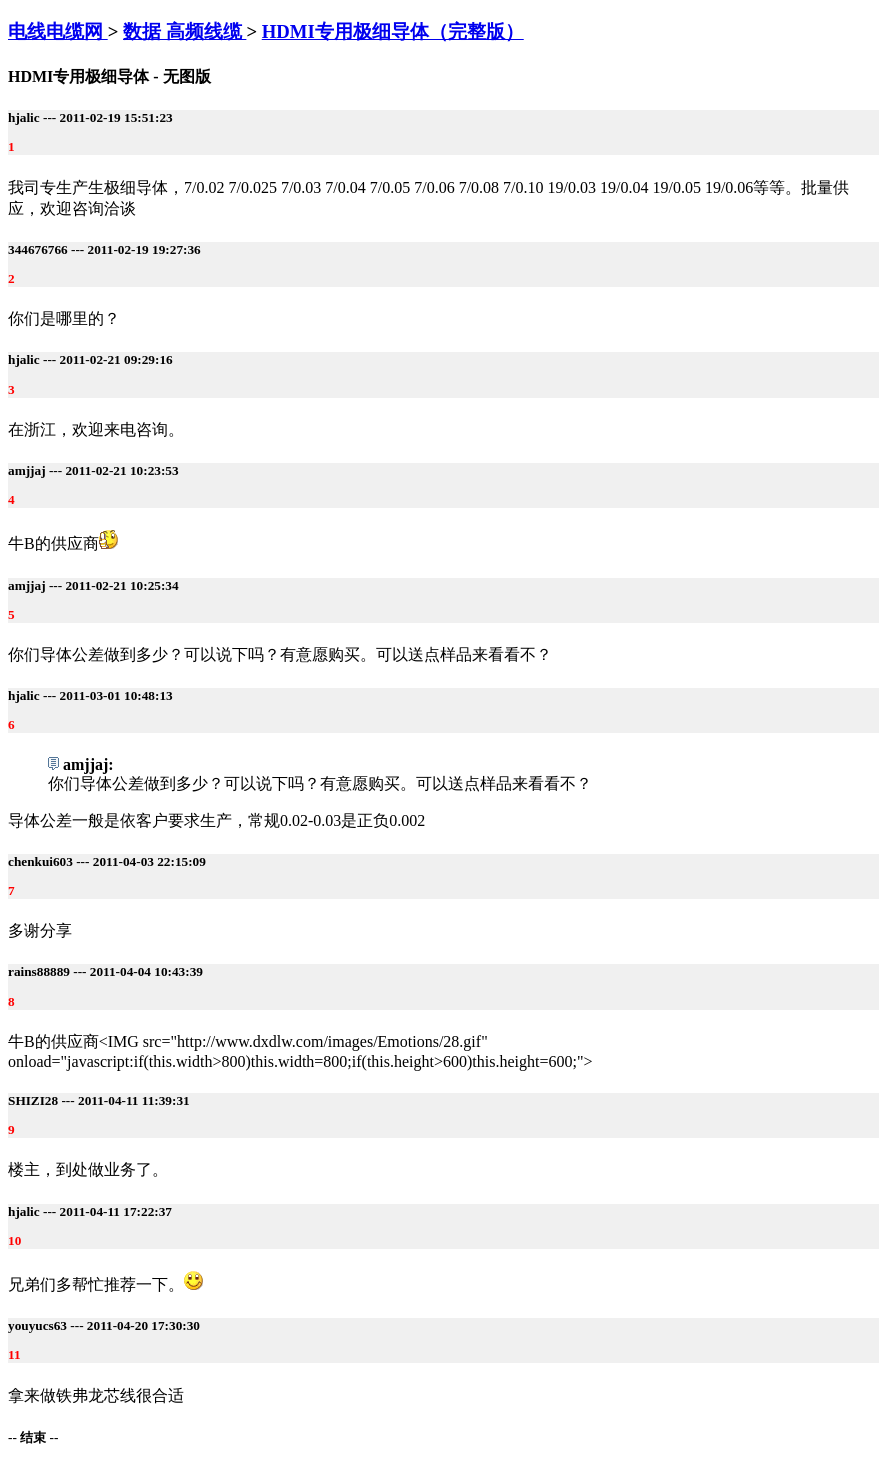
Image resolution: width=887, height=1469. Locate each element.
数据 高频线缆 (184, 31)
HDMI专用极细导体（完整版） (393, 31)
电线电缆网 (58, 31)
